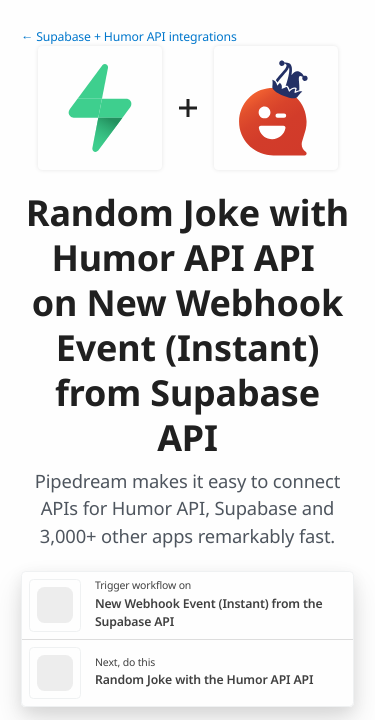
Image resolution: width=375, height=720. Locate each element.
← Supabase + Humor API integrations (129, 36)
